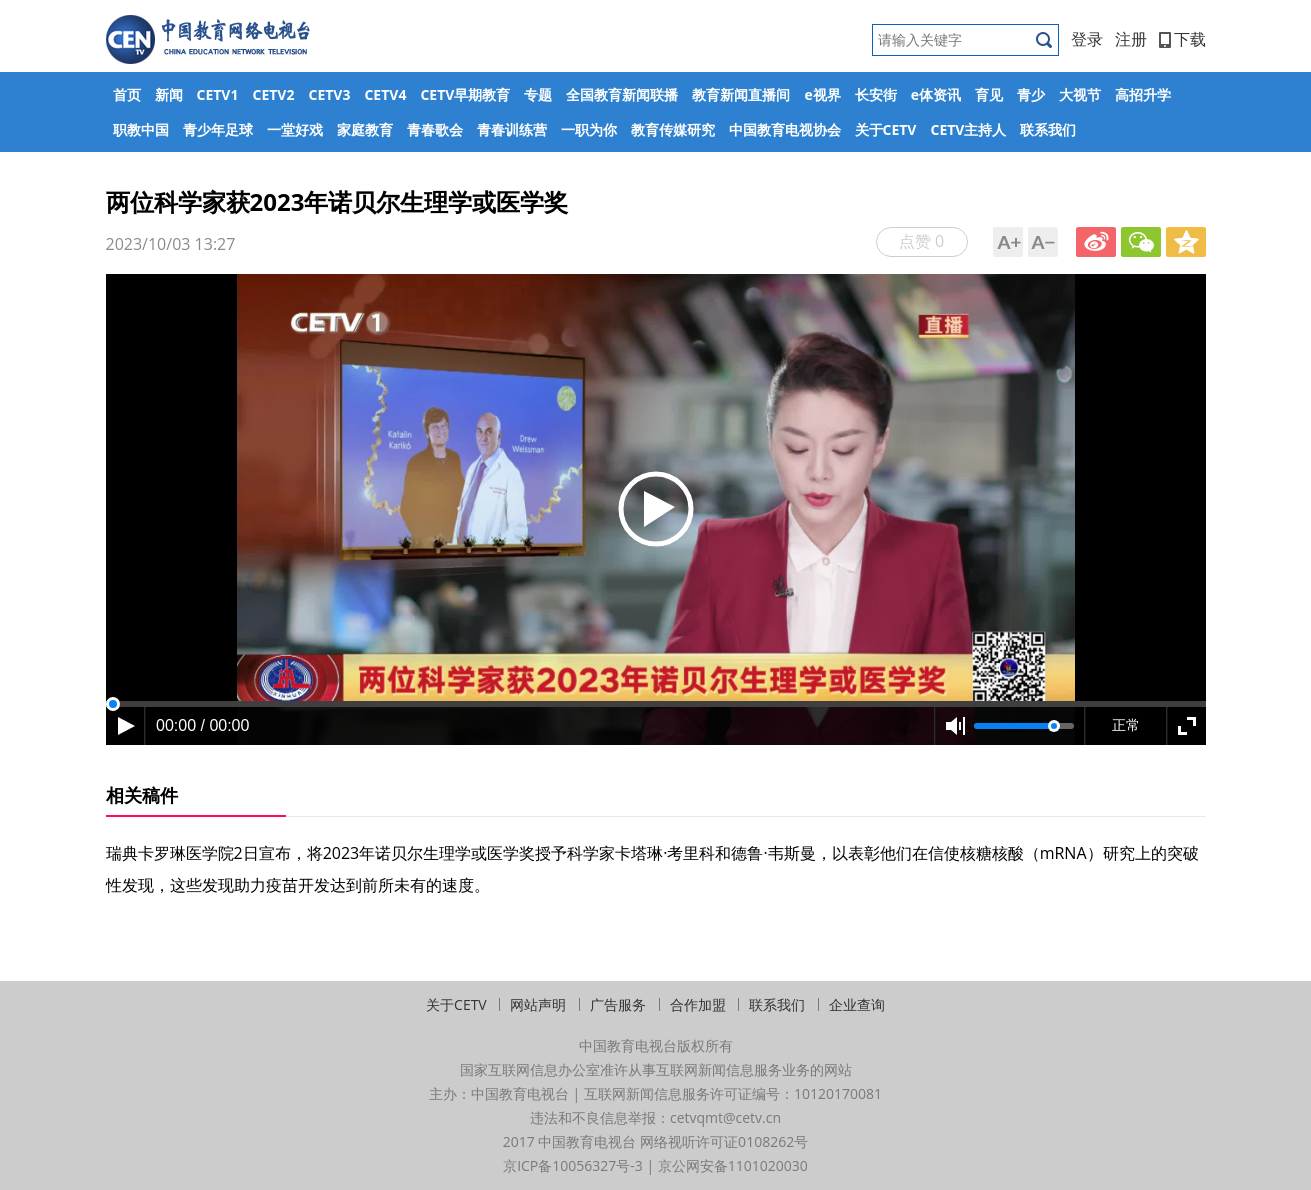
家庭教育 (365, 129)
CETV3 (329, 94)
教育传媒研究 (673, 129)
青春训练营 (512, 129)
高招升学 (1143, 94)
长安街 (876, 94)
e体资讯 (936, 94)
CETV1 (218, 94)
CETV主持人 (968, 129)
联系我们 (1048, 129)
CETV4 (385, 94)
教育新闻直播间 (741, 94)
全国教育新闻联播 (622, 94)
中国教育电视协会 (785, 129)
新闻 (169, 94)
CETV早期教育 (465, 94)
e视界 (822, 94)
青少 (1031, 94)
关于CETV (886, 129)
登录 (1087, 39)
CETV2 (273, 94)
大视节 (1080, 94)
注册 (1131, 39)
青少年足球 (218, 129)
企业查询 (857, 1004)
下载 (1182, 39)
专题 (538, 94)
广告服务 (618, 1004)
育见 (989, 94)
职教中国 (141, 129)
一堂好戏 (295, 129)
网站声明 (538, 1004)
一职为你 (589, 129)
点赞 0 (921, 241)
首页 (127, 94)
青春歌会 (435, 129)
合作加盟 (698, 1004)
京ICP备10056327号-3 (573, 1165)
